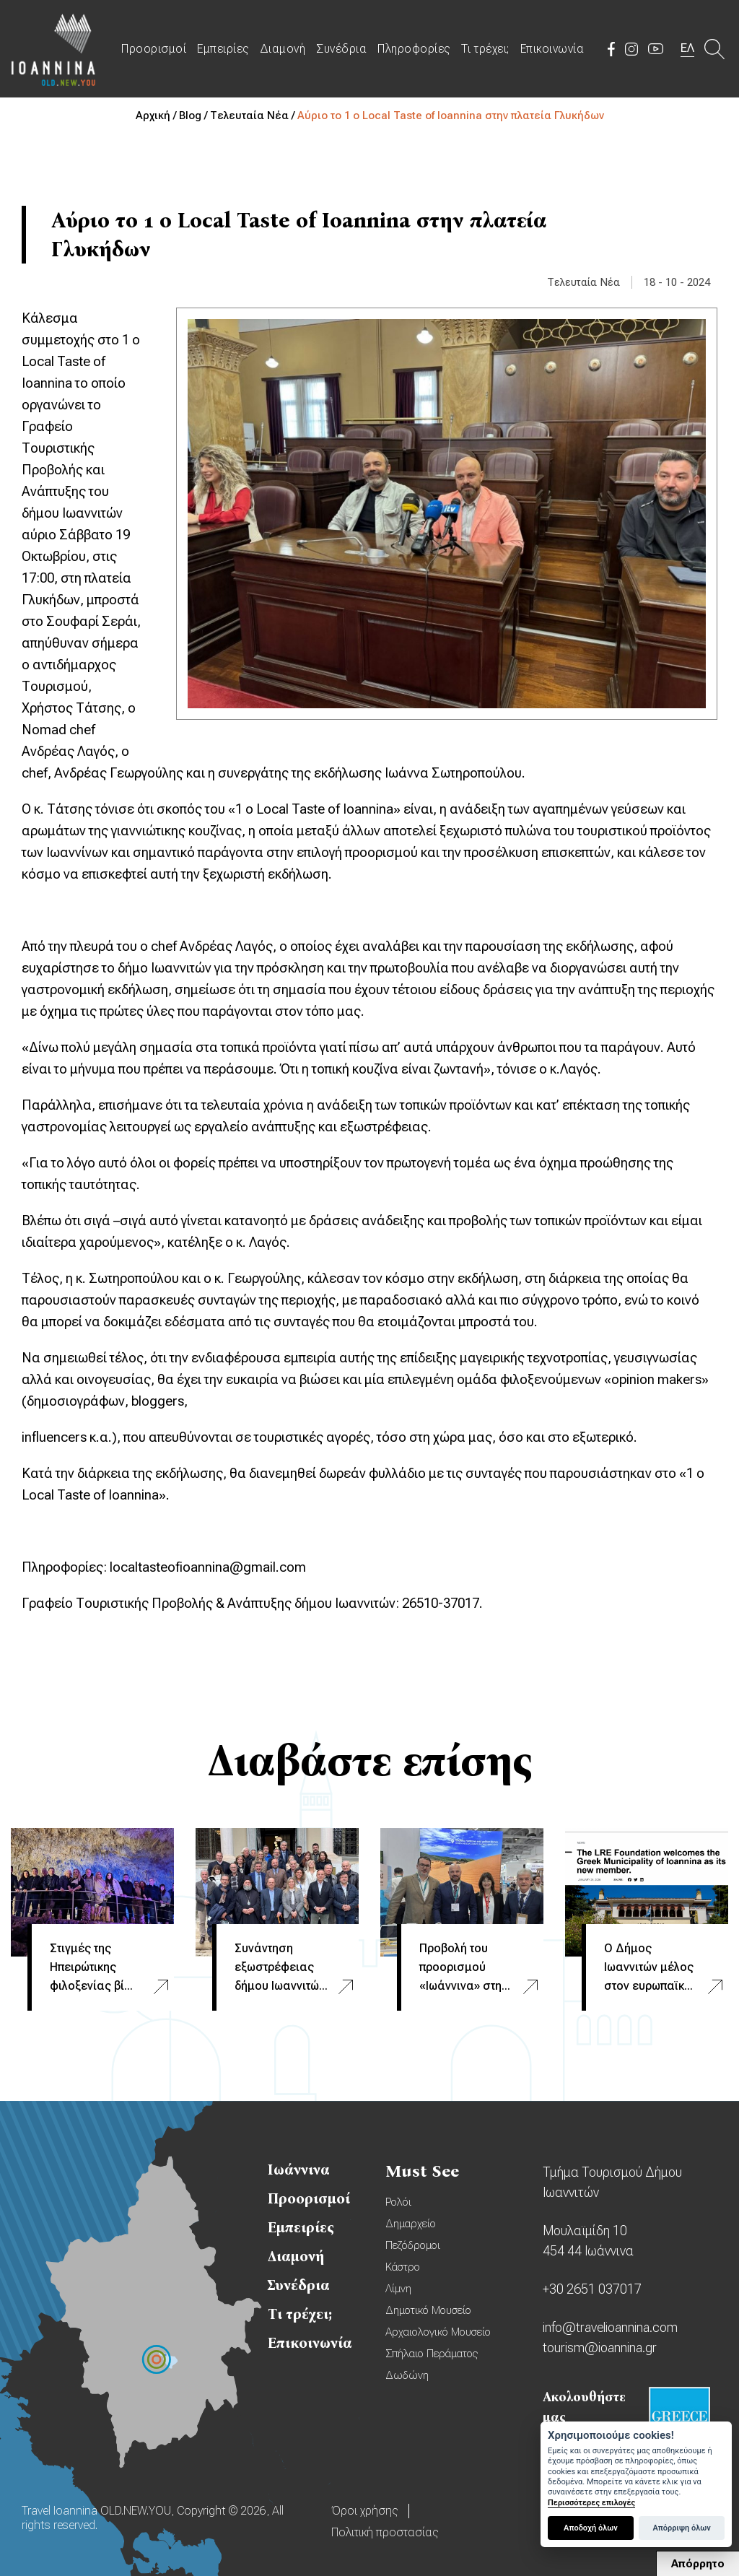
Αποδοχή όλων (591, 2528)
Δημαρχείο (410, 2223)
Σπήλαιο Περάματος (431, 2353)
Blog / (194, 115)
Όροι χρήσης (364, 2511)
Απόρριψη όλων (681, 2528)
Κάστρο (402, 2266)
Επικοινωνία (552, 49)
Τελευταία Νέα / (253, 115)
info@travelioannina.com (610, 2327)
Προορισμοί (153, 49)
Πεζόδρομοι (412, 2245)
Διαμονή (283, 49)
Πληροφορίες (413, 49)
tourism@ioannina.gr (600, 2347)
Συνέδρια (341, 49)
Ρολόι (398, 2202)
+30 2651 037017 (592, 2289)
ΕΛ (687, 47)
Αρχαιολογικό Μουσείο (438, 2331)
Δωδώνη (407, 2375)
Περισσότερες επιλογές (591, 2502)
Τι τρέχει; (485, 49)
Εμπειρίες (223, 49)
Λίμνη (398, 2288)
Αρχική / (157, 115)
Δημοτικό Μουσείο (428, 2310)
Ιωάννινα (299, 2169)
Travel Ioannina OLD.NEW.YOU (54, 48)
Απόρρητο (698, 2563)
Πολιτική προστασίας (384, 2532)
